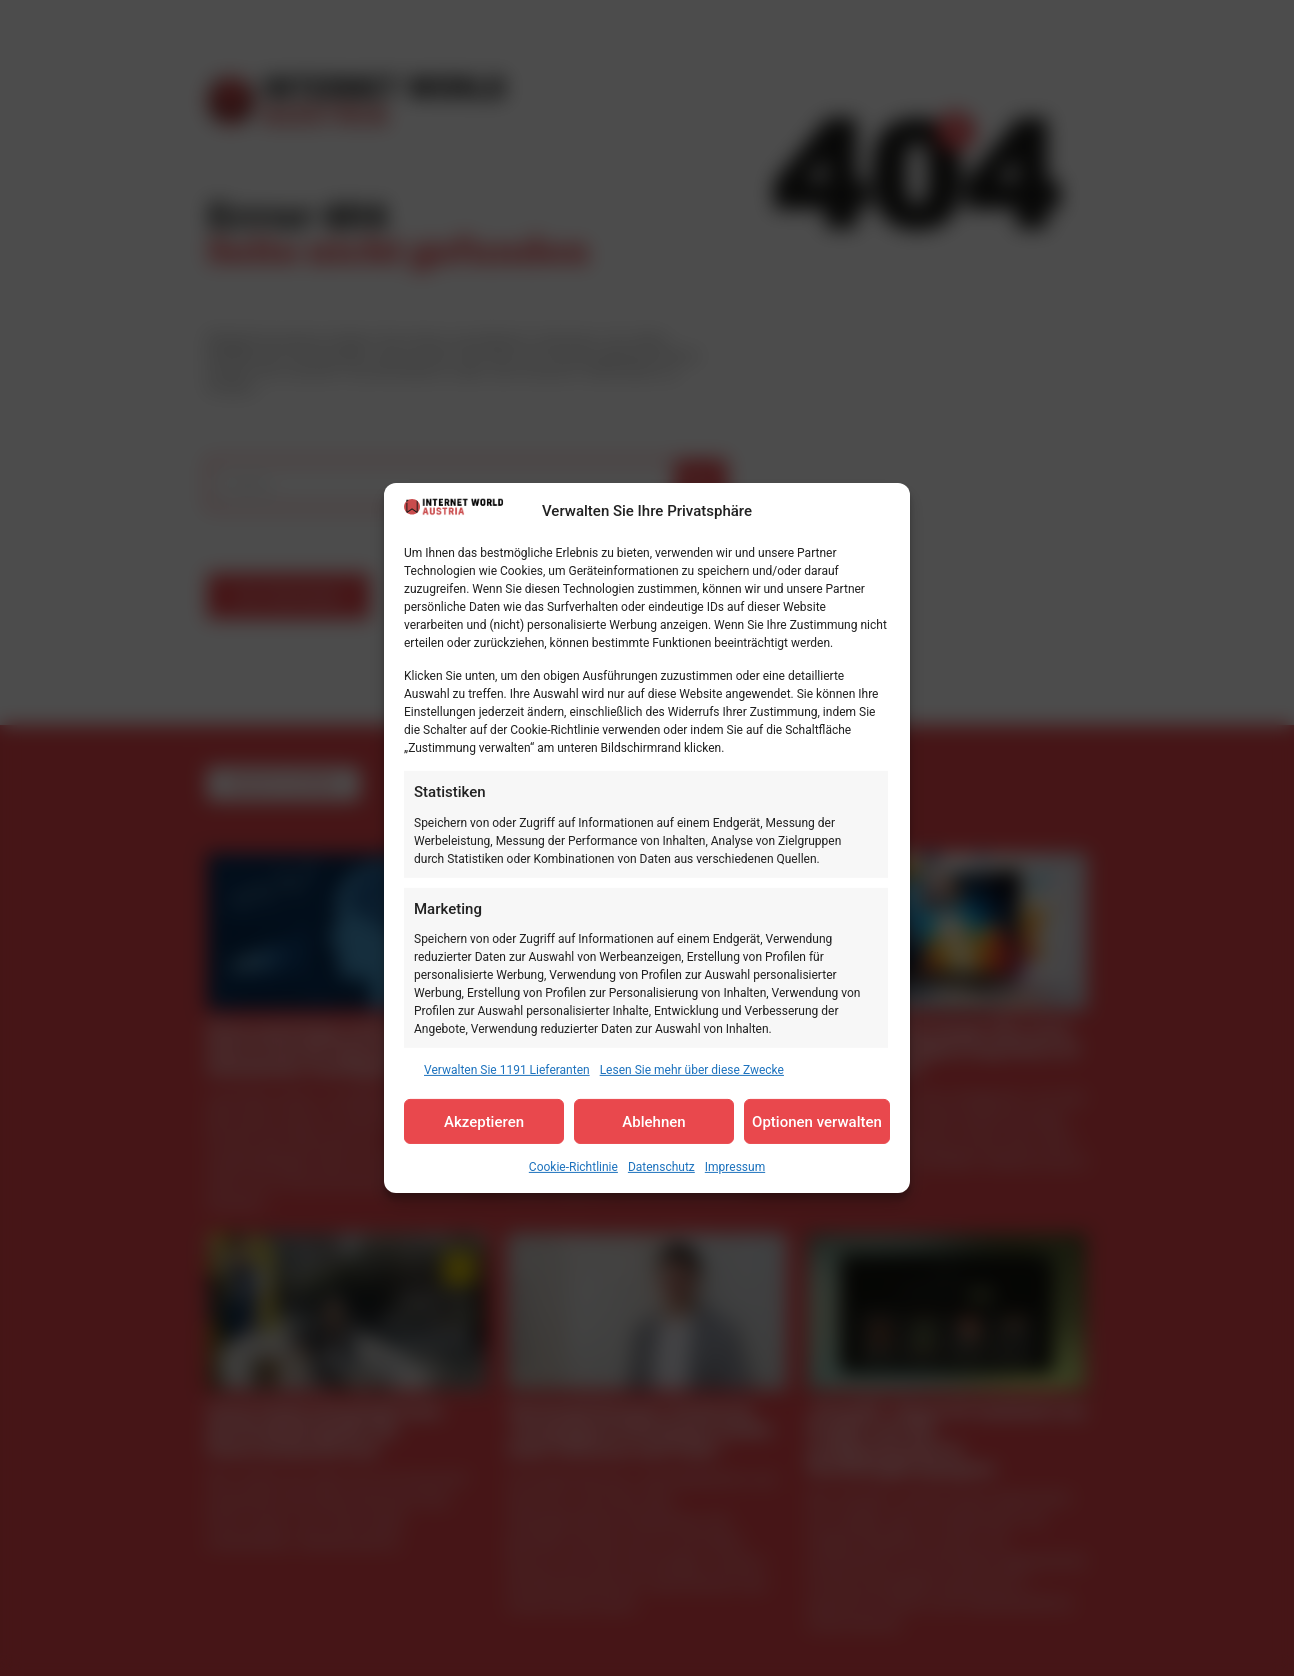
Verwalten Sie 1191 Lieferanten (507, 1070)
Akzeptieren (484, 1122)
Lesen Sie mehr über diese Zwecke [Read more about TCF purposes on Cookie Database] (692, 1070)
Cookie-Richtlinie (573, 1167)
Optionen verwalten (817, 1122)
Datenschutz (661, 1167)
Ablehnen (653, 1122)
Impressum (735, 1167)
